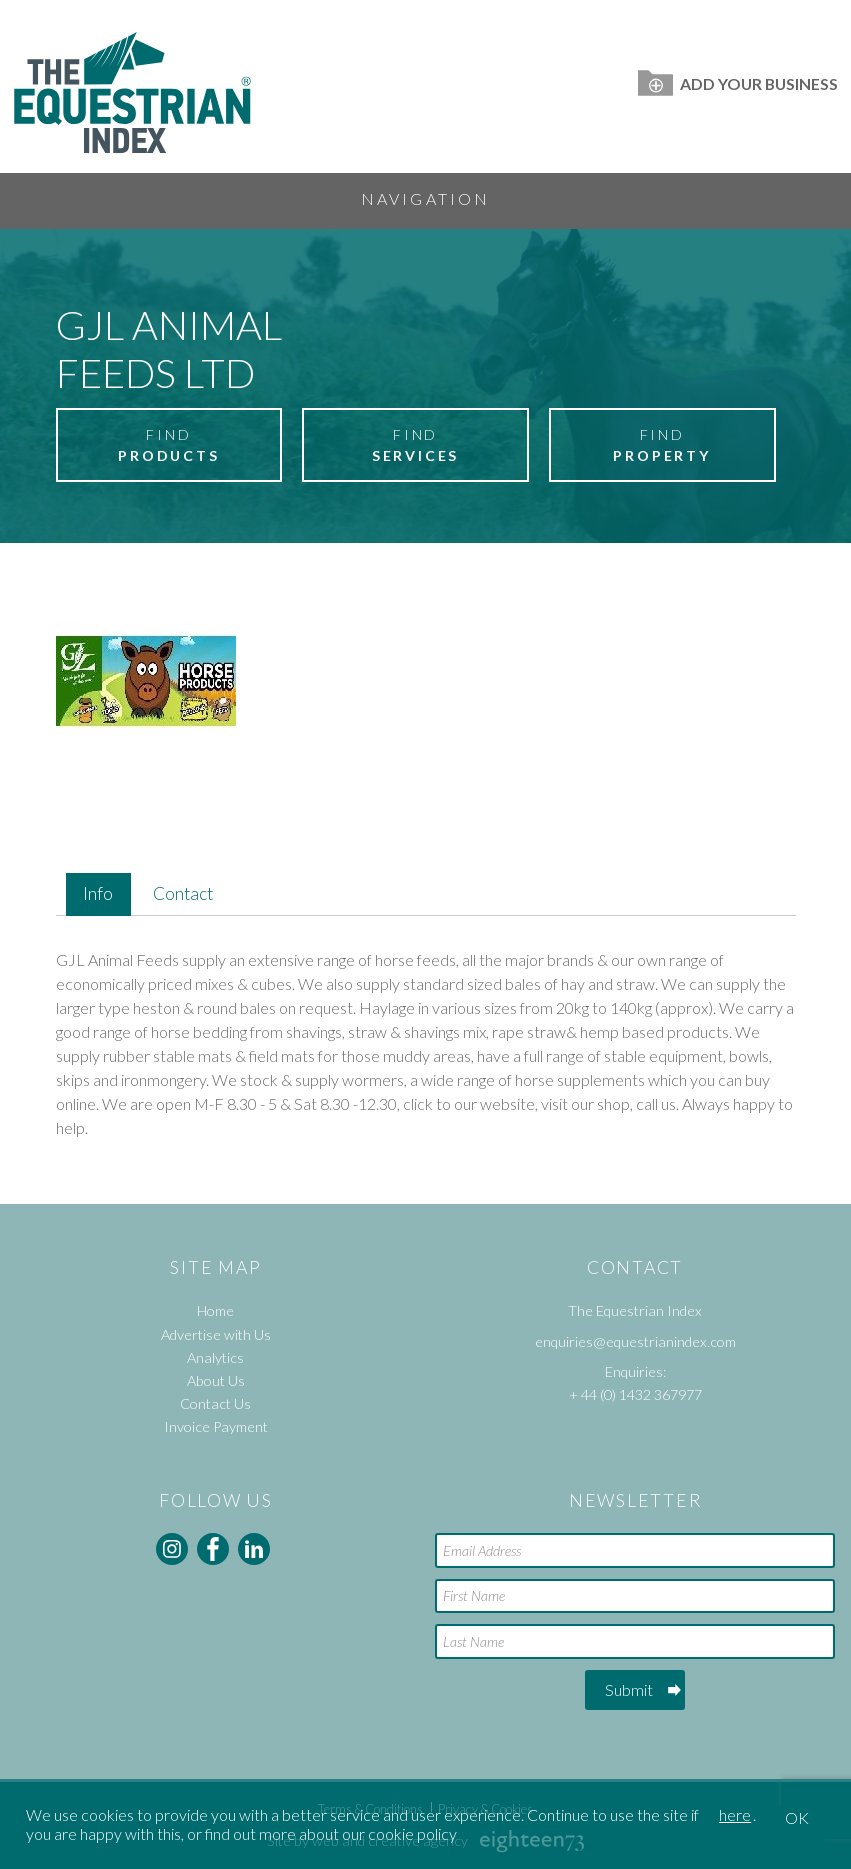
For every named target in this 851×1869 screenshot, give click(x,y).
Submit (629, 1689)
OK (797, 1817)
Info (98, 893)
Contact (183, 893)
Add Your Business (737, 83)
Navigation (426, 198)
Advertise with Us (216, 1334)
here (735, 1814)
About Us (216, 1380)
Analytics (215, 1357)
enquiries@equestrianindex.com (635, 1341)
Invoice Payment (216, 1426)
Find (169, 446)
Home (215, 1310)
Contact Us (215, 1403)
